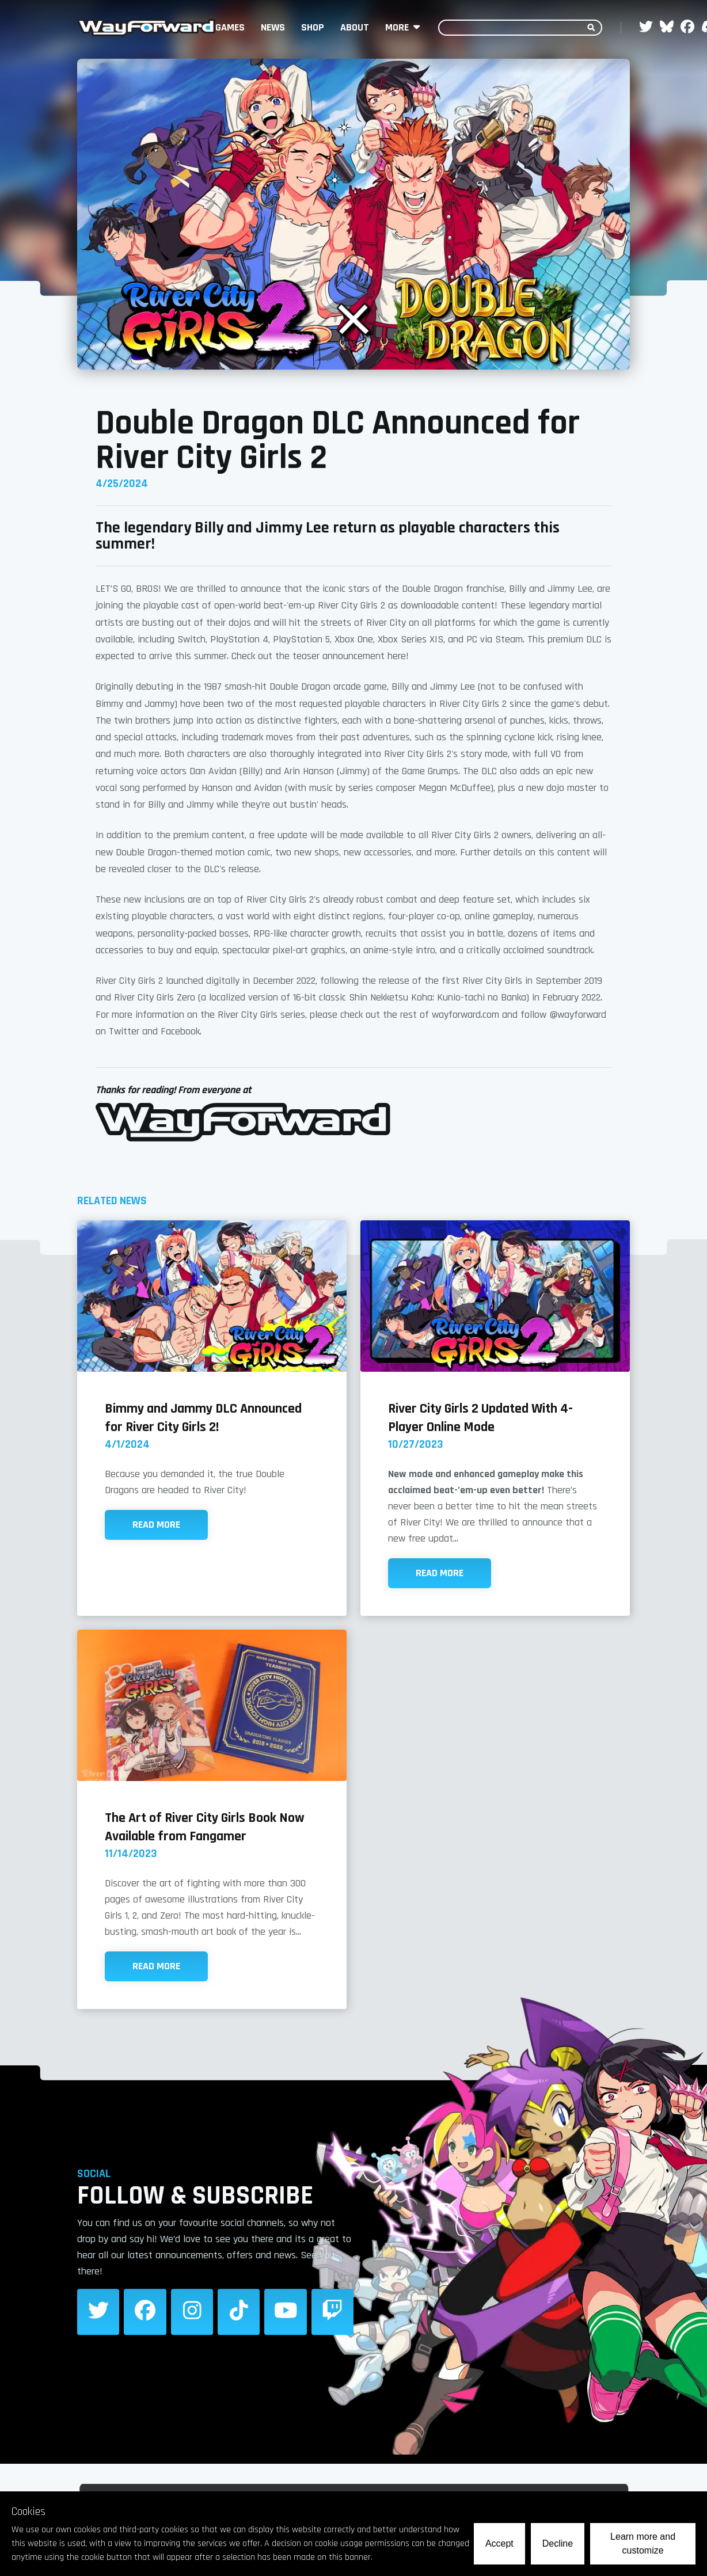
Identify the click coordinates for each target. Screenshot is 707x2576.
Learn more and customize (642, 2543)
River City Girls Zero (154, 997)
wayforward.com (465, 1014)
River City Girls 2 (351, 605)
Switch (191, 639)
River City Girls (492, 980)
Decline (557, 2543)
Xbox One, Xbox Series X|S (389, 639)
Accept (499, 2543)
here (396, 656)
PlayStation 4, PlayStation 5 (270, 639)
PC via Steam (494, 639)
